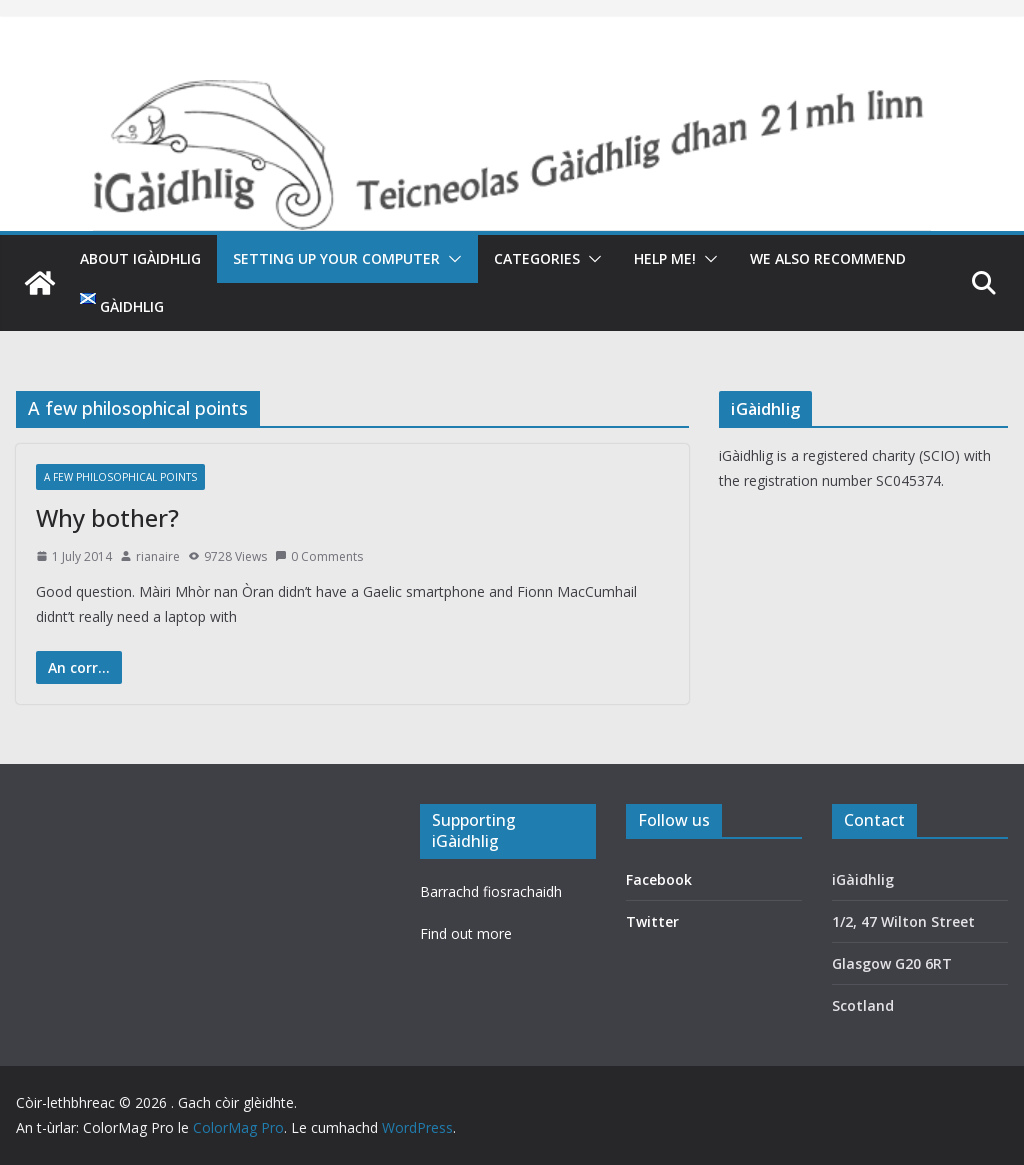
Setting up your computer (336, 258)
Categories (537, 258)
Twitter (652, 921)
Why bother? (107, 517)
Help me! (665, 258)
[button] (451, 259)
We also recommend (828, 258)
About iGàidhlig (140, 258)
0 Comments (319, 556)
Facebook (659, 879)
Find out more (466, 933)
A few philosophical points (120, 477)
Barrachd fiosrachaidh (491, 891)
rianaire (158, 556)
